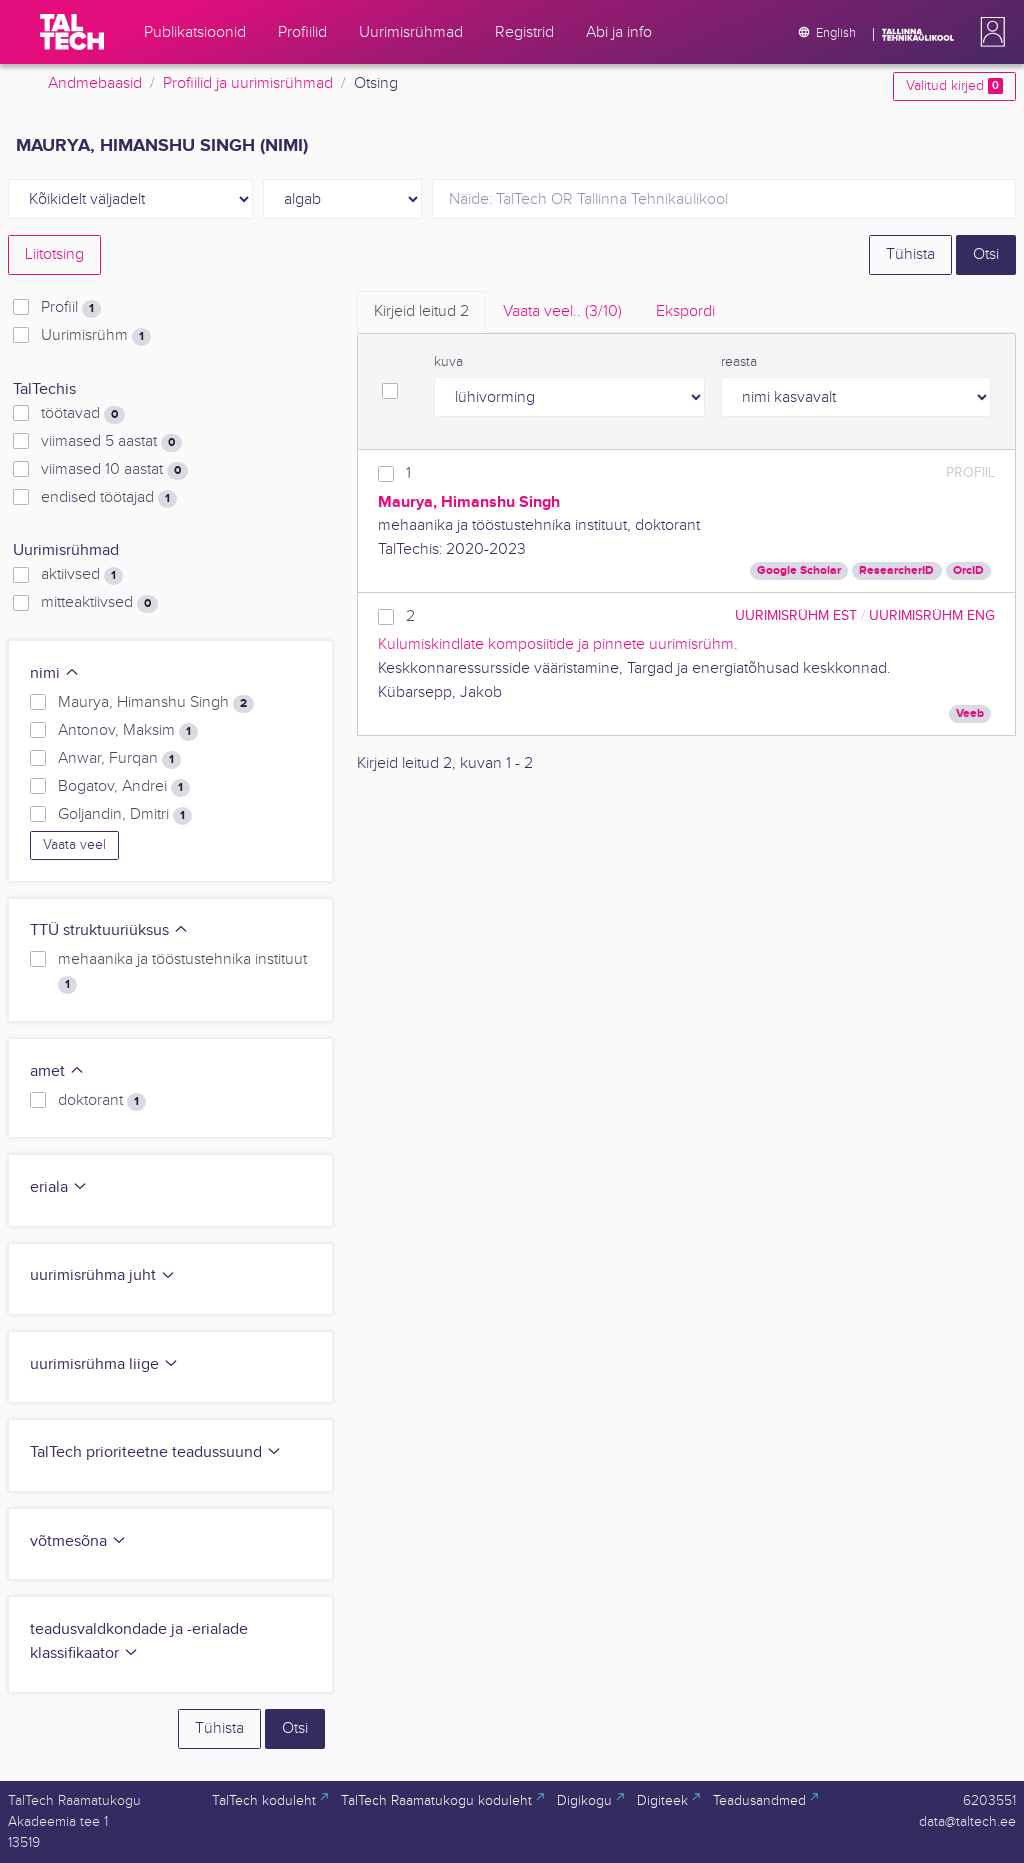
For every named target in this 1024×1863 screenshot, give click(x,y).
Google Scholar (799, 570)
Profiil (71, 308)
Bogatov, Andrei (124, 787)
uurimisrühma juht (103, 1275)
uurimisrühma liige (104, 1364)
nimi (55, 673)
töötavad (83, 414)
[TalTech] (72, 32)
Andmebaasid (95, 83)
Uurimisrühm (96, 336)
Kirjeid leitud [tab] (421, 311)
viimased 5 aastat (111, 442)
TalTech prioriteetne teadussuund (156, 1452)
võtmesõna (78, 1541)
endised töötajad (109, 498)
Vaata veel (74, 845)
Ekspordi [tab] (685, 311)
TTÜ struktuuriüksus (109, 930)
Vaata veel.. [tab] (562, 311)
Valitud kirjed (954, 86)
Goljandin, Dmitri (125, 815)
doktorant (102, 1101)
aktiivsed (82, 575)
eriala (59, 1187)
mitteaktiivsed (99, 603)
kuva (448, 362)
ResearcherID (896, 570)
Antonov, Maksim (128, 731)
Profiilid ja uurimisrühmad (248, 83)
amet (57, 1071)
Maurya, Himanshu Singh (156, 703)
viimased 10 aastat (114, 470)
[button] (989, 32)
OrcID (968, 570)
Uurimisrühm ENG (932, 615)
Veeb (970, 713)
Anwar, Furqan (119, 759)
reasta (739, 362)
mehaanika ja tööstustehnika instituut (182, 972)
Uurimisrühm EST (796, 615)
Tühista (910, 254)
